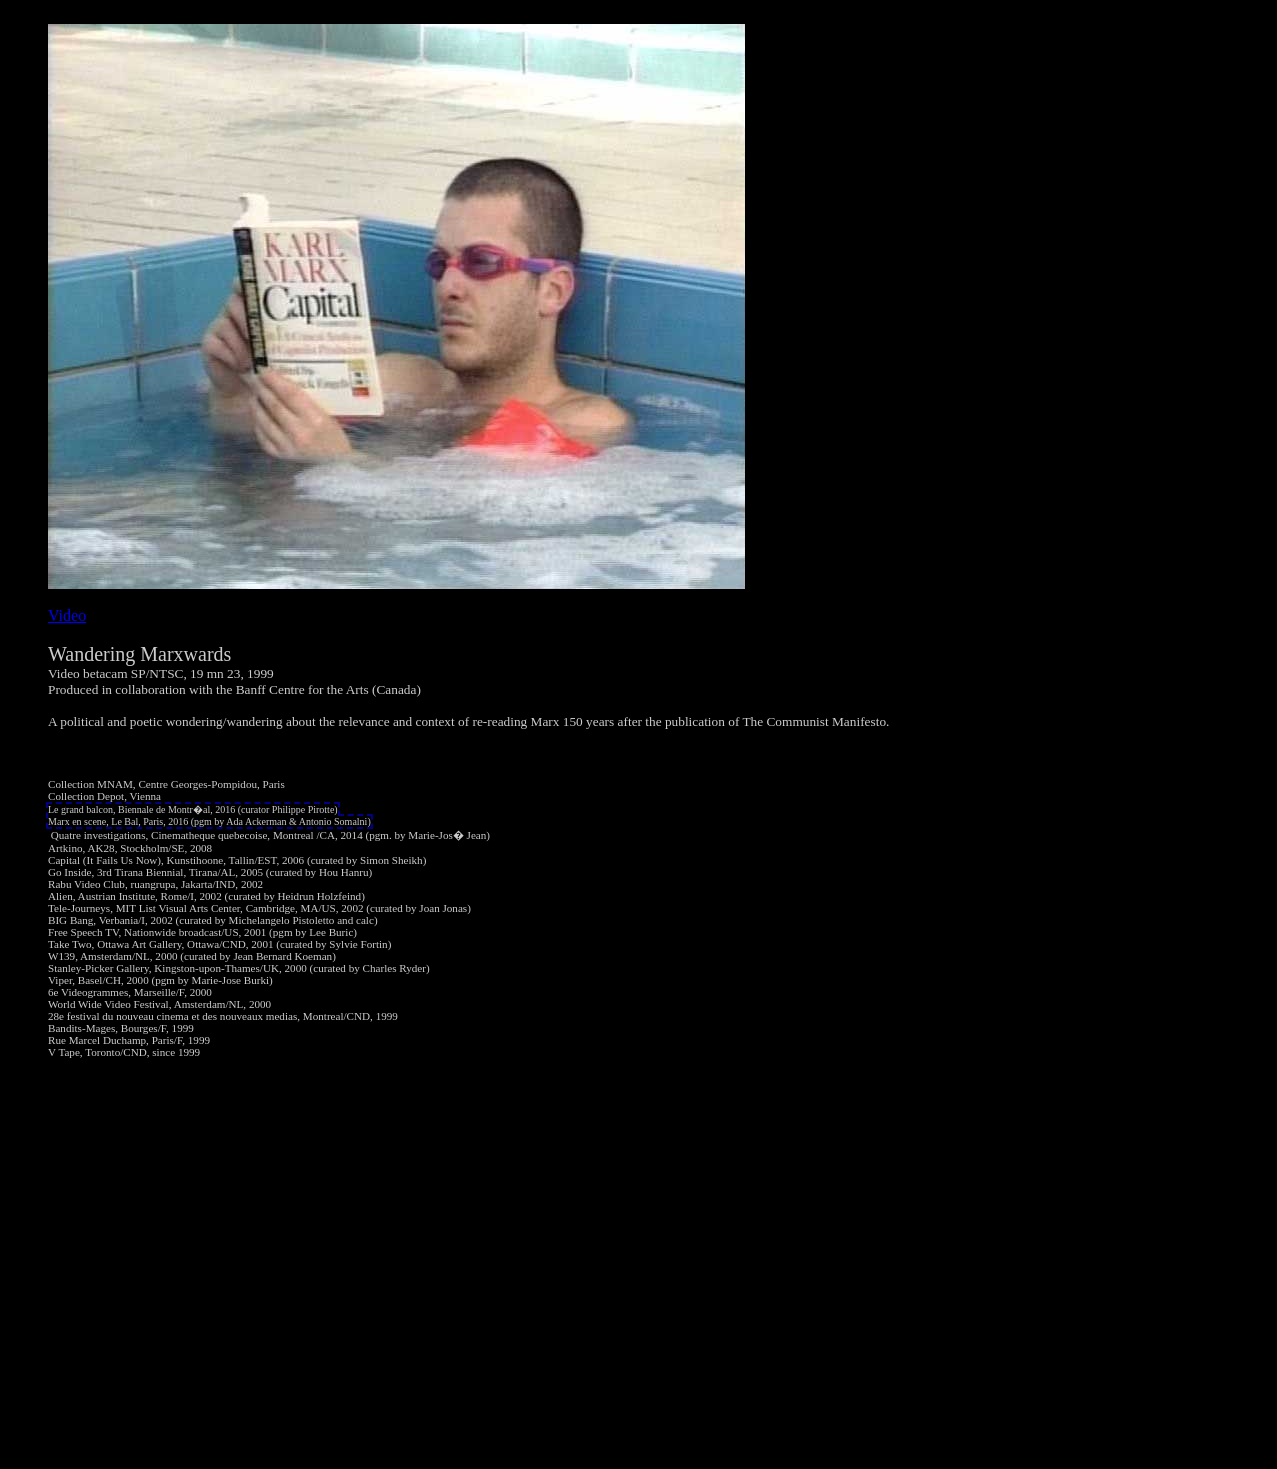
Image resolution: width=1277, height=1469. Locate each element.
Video (67, 615)
